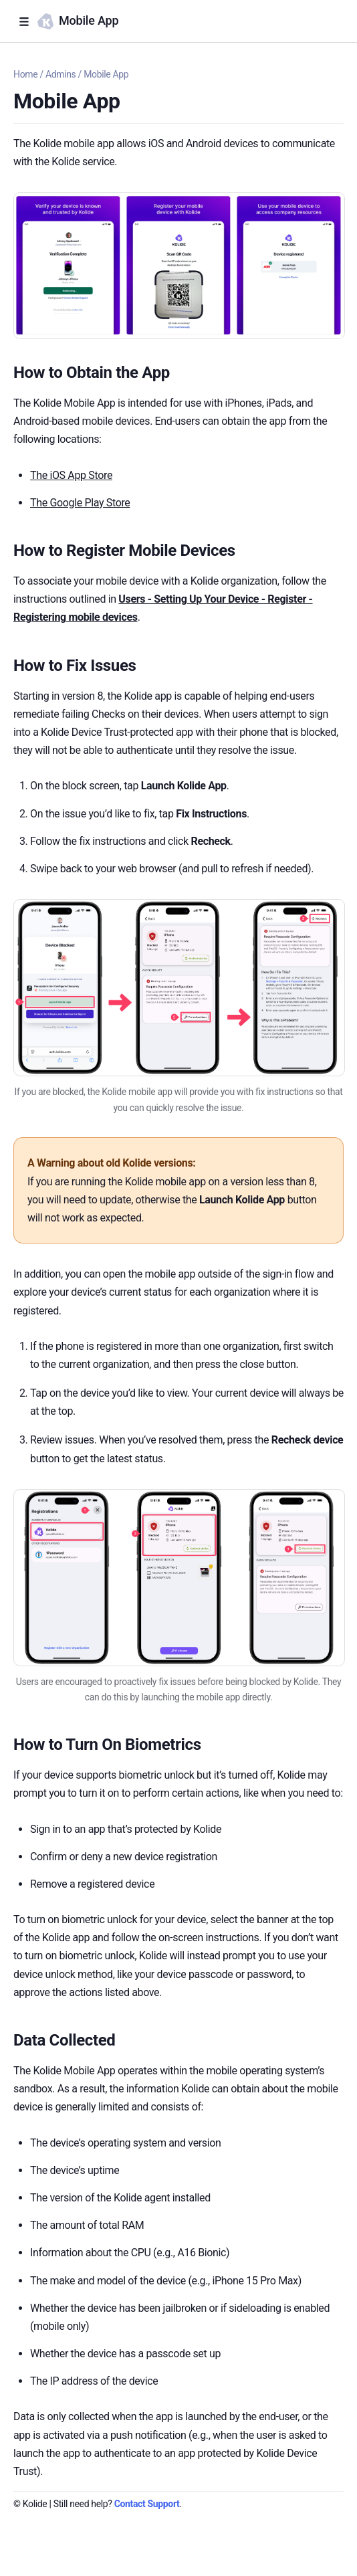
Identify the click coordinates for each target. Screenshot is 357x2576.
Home (25, 74)
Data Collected (64, 2040)
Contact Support (147, 2503)
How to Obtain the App (91, 372)
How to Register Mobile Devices (124, 550)
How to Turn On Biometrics (107, 1744)
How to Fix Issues (74, 665)
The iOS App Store (71, 475)
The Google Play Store (80, 502)
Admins (60, 74)
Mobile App (106, 74)
